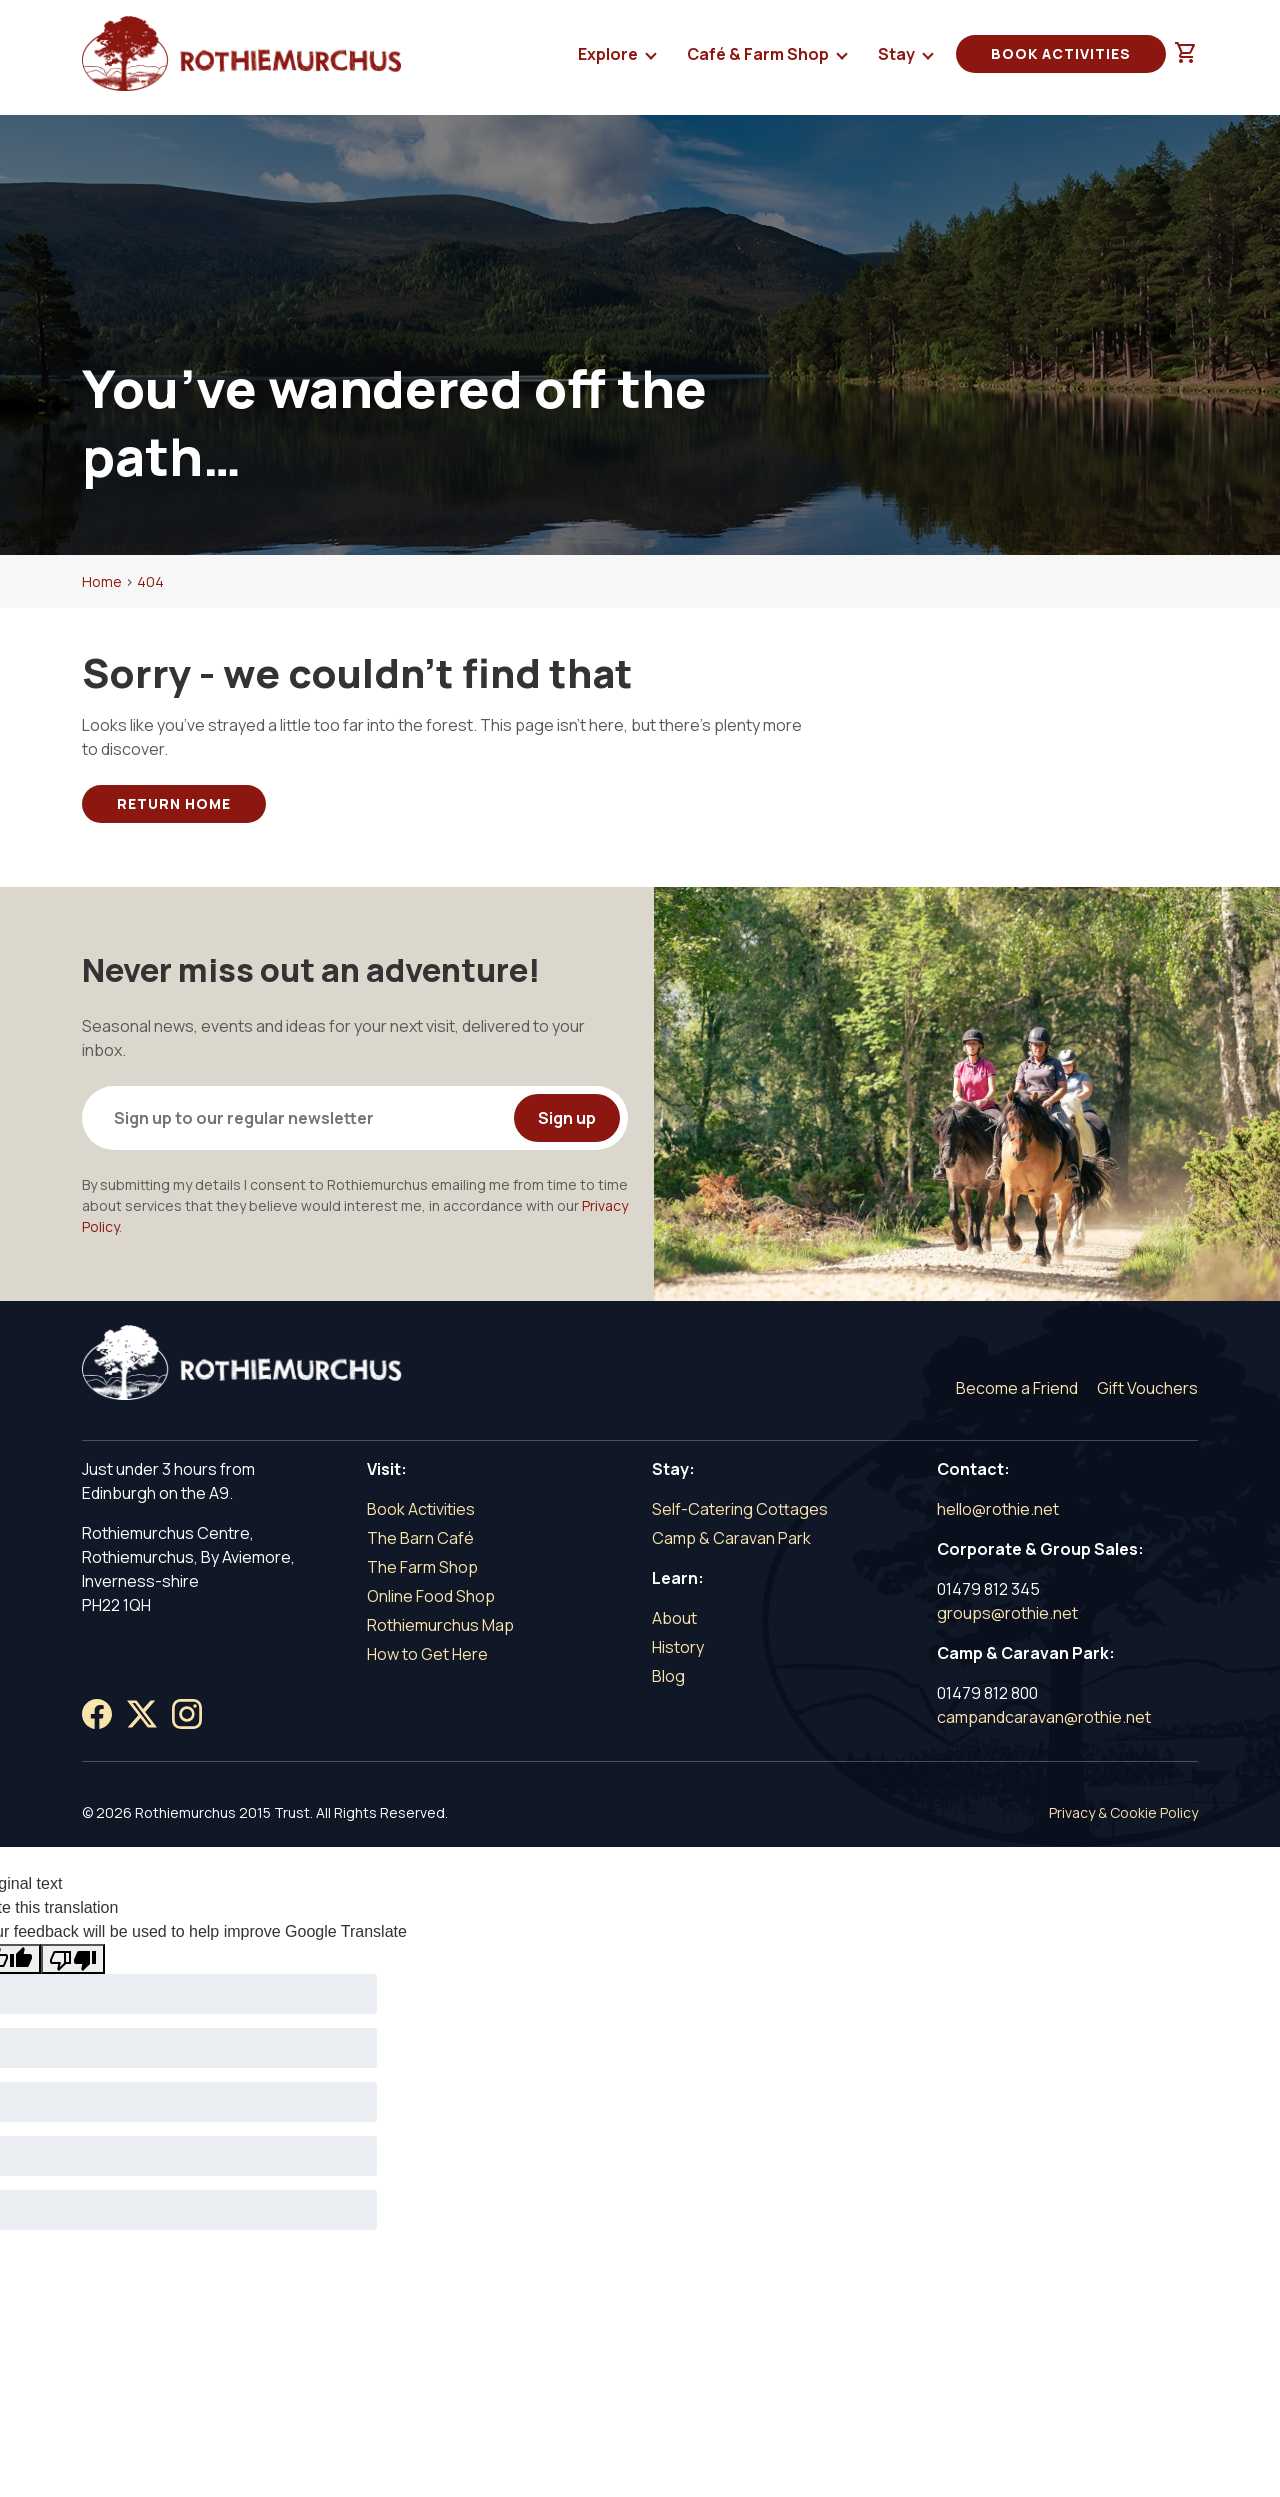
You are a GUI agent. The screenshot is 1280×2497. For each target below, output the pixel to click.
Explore (609, 58)
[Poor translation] (73, 1959)
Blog (668, 1676)
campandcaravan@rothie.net (1044, 1717)
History (678, 1647)
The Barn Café (420, 1538)
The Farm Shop (422, 1567)
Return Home (174, 803)
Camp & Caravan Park (731, 1538)
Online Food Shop (431, 1596)
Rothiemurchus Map (440, 1625)
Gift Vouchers (1147, 1388)
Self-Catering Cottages (740, 1509)
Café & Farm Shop (759, 58)
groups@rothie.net (1007, 1613)
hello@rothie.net (998, 1509)
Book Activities (1061, 53)
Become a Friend (1017, 1388)
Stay (898, 58)
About (674, 1618)
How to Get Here (427, 1654)
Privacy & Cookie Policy (1123, 1812)
